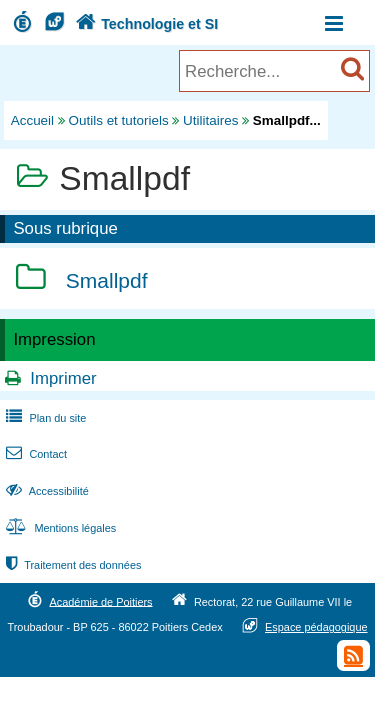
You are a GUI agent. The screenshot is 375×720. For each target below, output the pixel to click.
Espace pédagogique (316, 627)
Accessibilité (45, 491)
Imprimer (63, 378)
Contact (34, 454)
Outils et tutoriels (119, 120)
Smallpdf (107, 281)
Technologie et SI (145, 24)
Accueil (32, 120)
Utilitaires (210, 120)
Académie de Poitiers (100, 601)
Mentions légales (59, 528)
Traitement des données (71, 565)
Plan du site (44, 418)
